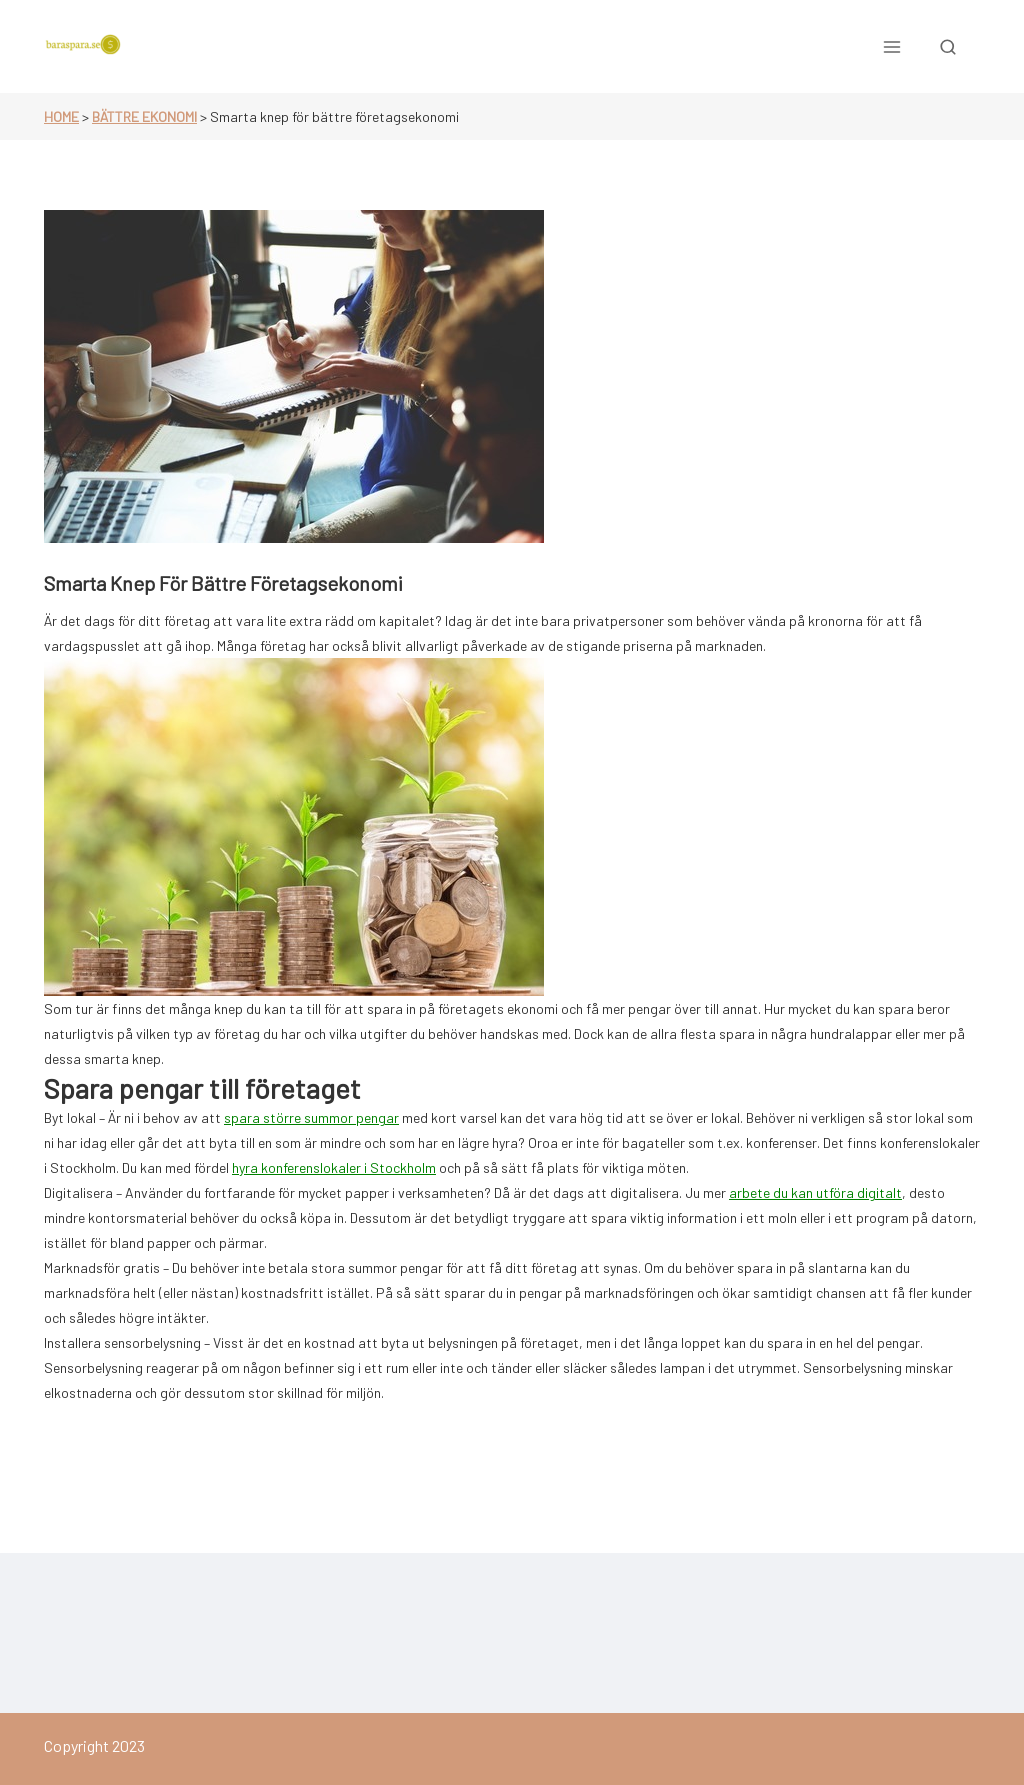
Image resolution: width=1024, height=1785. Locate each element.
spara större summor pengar (311, 1117)
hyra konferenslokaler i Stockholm (334, 1167)
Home (61, 116)
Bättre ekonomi (144, 116)
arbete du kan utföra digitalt (815, 1192)
